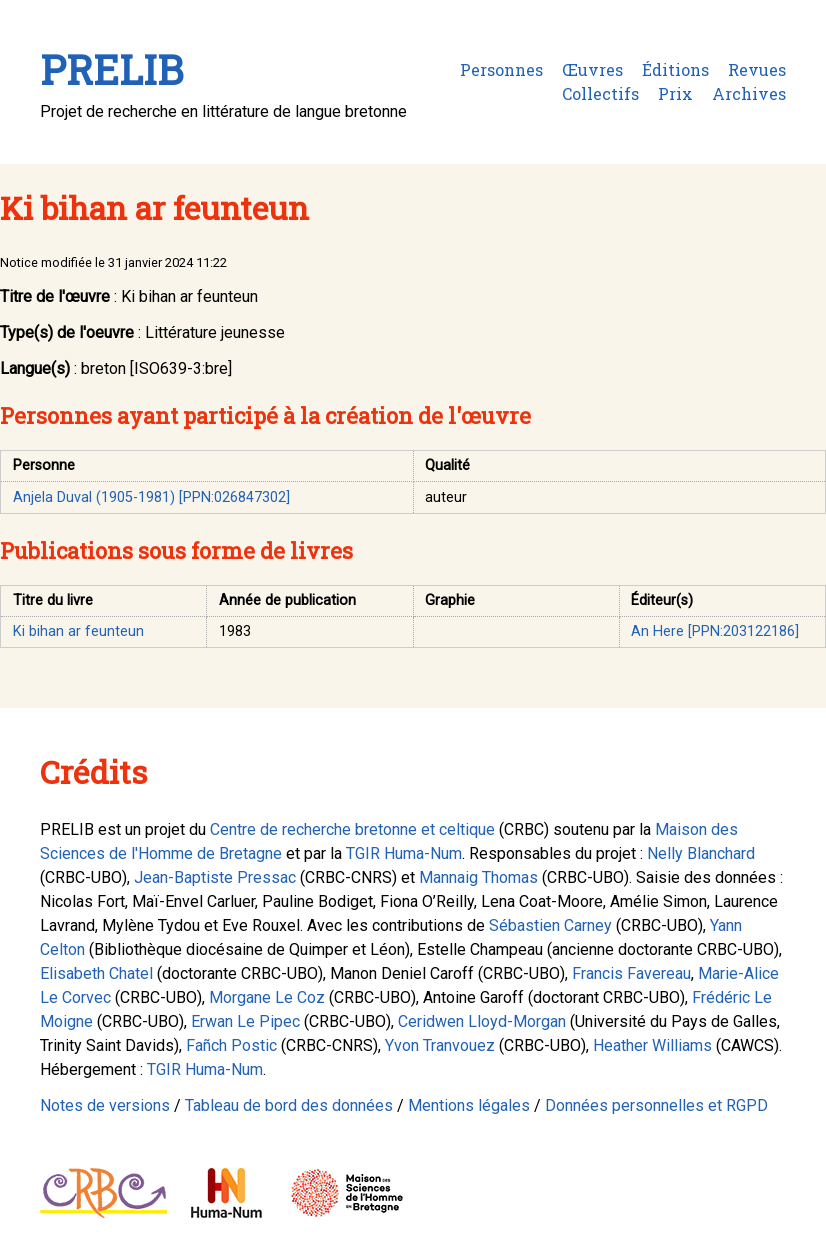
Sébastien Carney (550, 925)
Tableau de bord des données (289, 1105)
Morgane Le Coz (267, 997)
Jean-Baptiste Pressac (215, 877)
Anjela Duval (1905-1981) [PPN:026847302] (151, 497)
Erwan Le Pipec (245, 1021)
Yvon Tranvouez (440, 1045)
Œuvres (592, 69)
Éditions (675, 69)
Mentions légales (469, 1105)
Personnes (501, 69)
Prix (675, 93)
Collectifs (600, 93)
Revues (757, 69)
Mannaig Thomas (478, 877)
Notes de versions (105, 1105)
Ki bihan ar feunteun (78, 631)
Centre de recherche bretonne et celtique (352, 829)
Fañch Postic (231, 1045)
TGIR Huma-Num (404, 853)
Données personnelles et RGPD (656, 1105)
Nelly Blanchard (701, 853)
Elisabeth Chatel (96, 973)
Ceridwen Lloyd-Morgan (482, 1021)
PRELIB (111, 69)
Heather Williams (652, 1045)
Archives (749, 93)
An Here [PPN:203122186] (715, 631)
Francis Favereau (631, 973)
